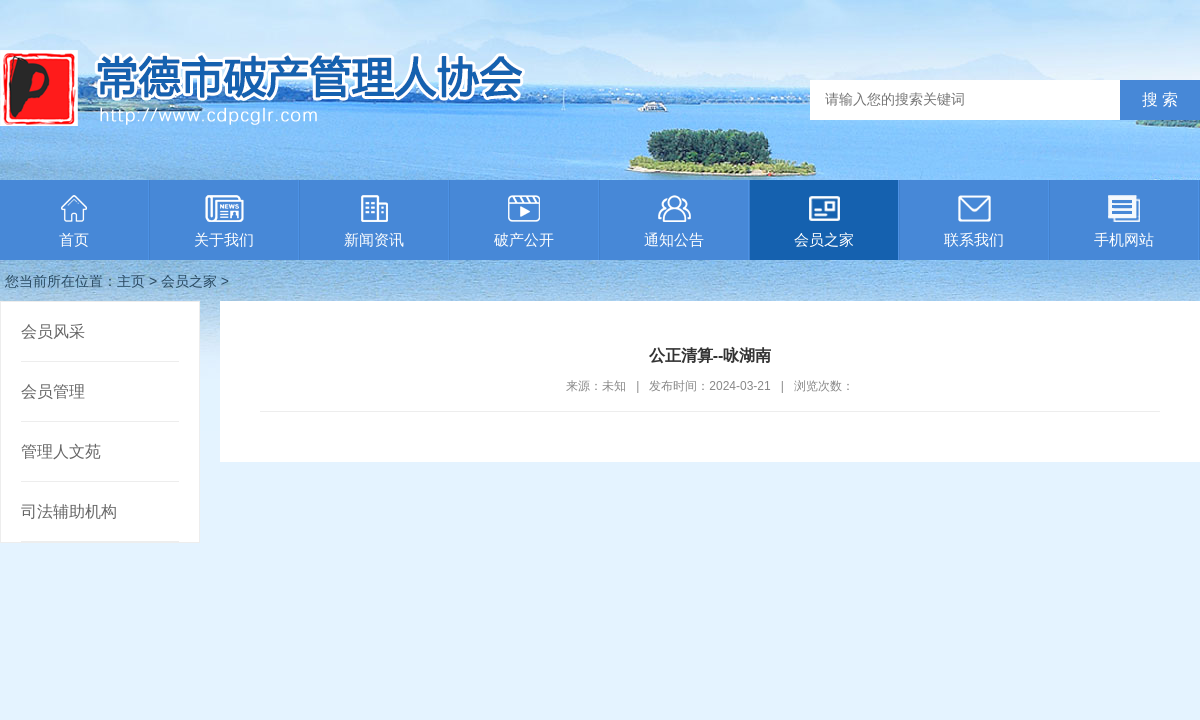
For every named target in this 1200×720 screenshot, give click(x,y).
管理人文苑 (61, 451)
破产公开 (524, 221)
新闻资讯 (374, 221)
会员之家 (824, 221)
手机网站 (1124, 221)
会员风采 (53, 331)
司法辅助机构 (69, 511)
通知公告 (674, 221)
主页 (131, 281)
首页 (74, 221)
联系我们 (974, 221)
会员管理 (53, 391)
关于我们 (224, 221)
